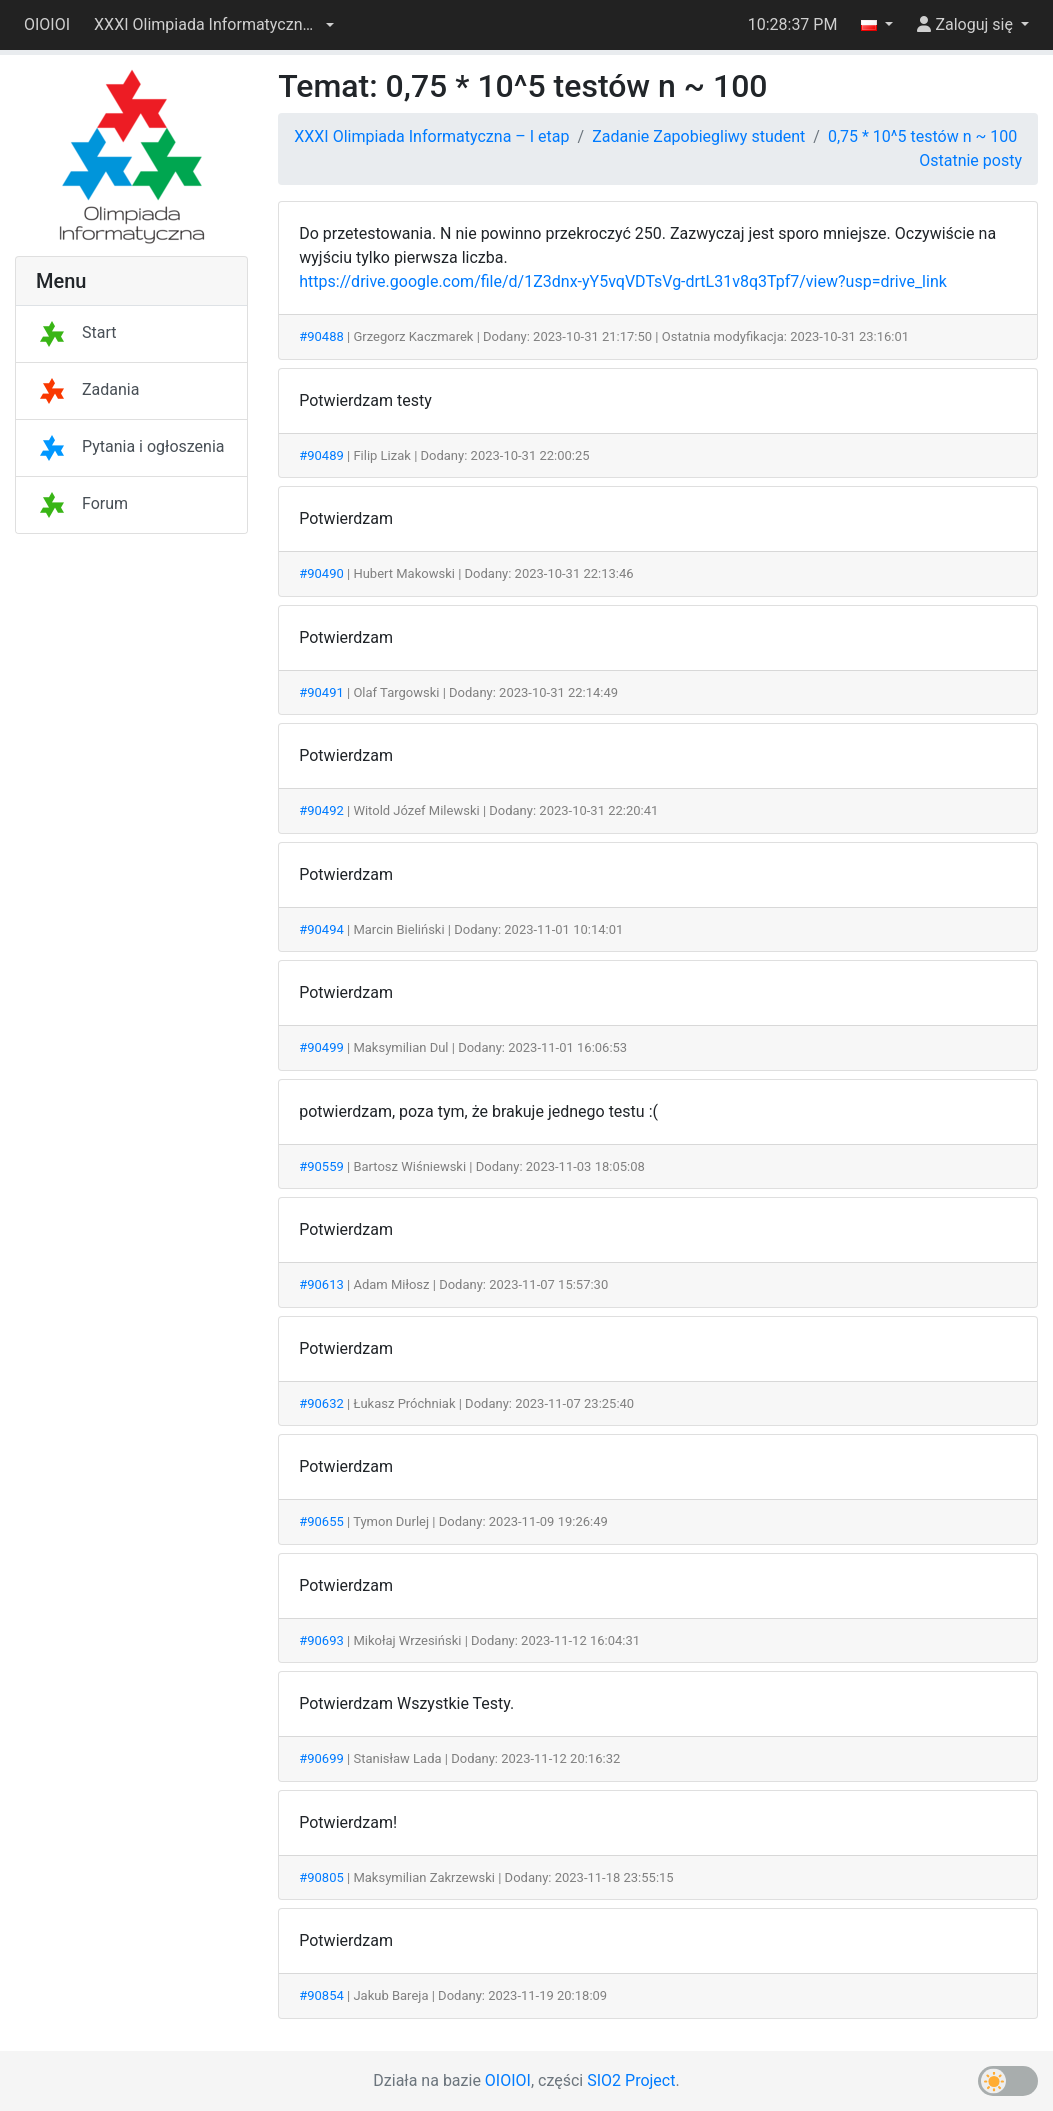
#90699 (321, 1758)
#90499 (321, 1047)
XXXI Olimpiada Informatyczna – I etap (431, 136)
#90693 (321, 1640)
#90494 (321, 929)
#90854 (321, 1995)
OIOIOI (47, 24)
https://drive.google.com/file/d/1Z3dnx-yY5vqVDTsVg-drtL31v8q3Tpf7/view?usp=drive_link (623, 281)
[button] (214, 25)
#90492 (321, 810)
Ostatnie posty (970, 160)
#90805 (321, 1877)
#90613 (321, 1284)
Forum (82, 503)
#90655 (321, 1521)
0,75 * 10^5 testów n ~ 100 (922, 136)
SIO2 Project (631, 2080)
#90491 (321, 692)
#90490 (321, 573)
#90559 (321, 1166)
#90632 (321, 1403)
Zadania (87, 389)
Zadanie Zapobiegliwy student (698, 136)
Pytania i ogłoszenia (130, 446)
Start (76, 332)
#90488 (321, 336)
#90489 (321, 455)
